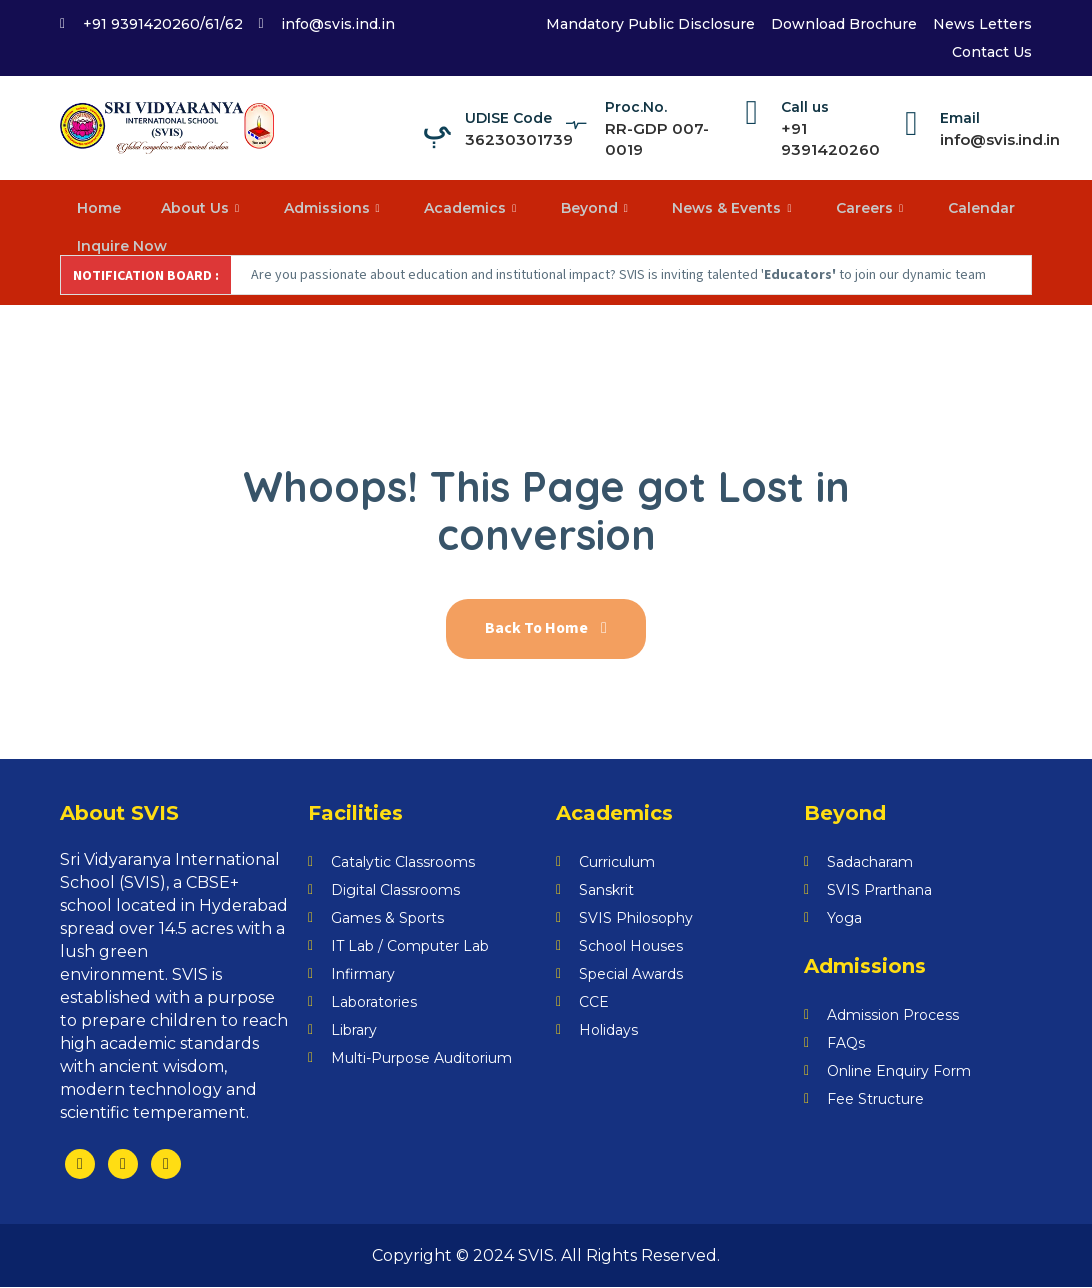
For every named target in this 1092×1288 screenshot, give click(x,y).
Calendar (980, 208)
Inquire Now (123, 245)
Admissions (334, 208)
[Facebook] (80, 1165)
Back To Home (546, 630)
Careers (872, 208)
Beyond (597, 208)
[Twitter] (123, 1165)
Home (100, 208)
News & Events (734, 208)
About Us (202, 208)
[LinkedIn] (166, 1165)
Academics (472, 208)
